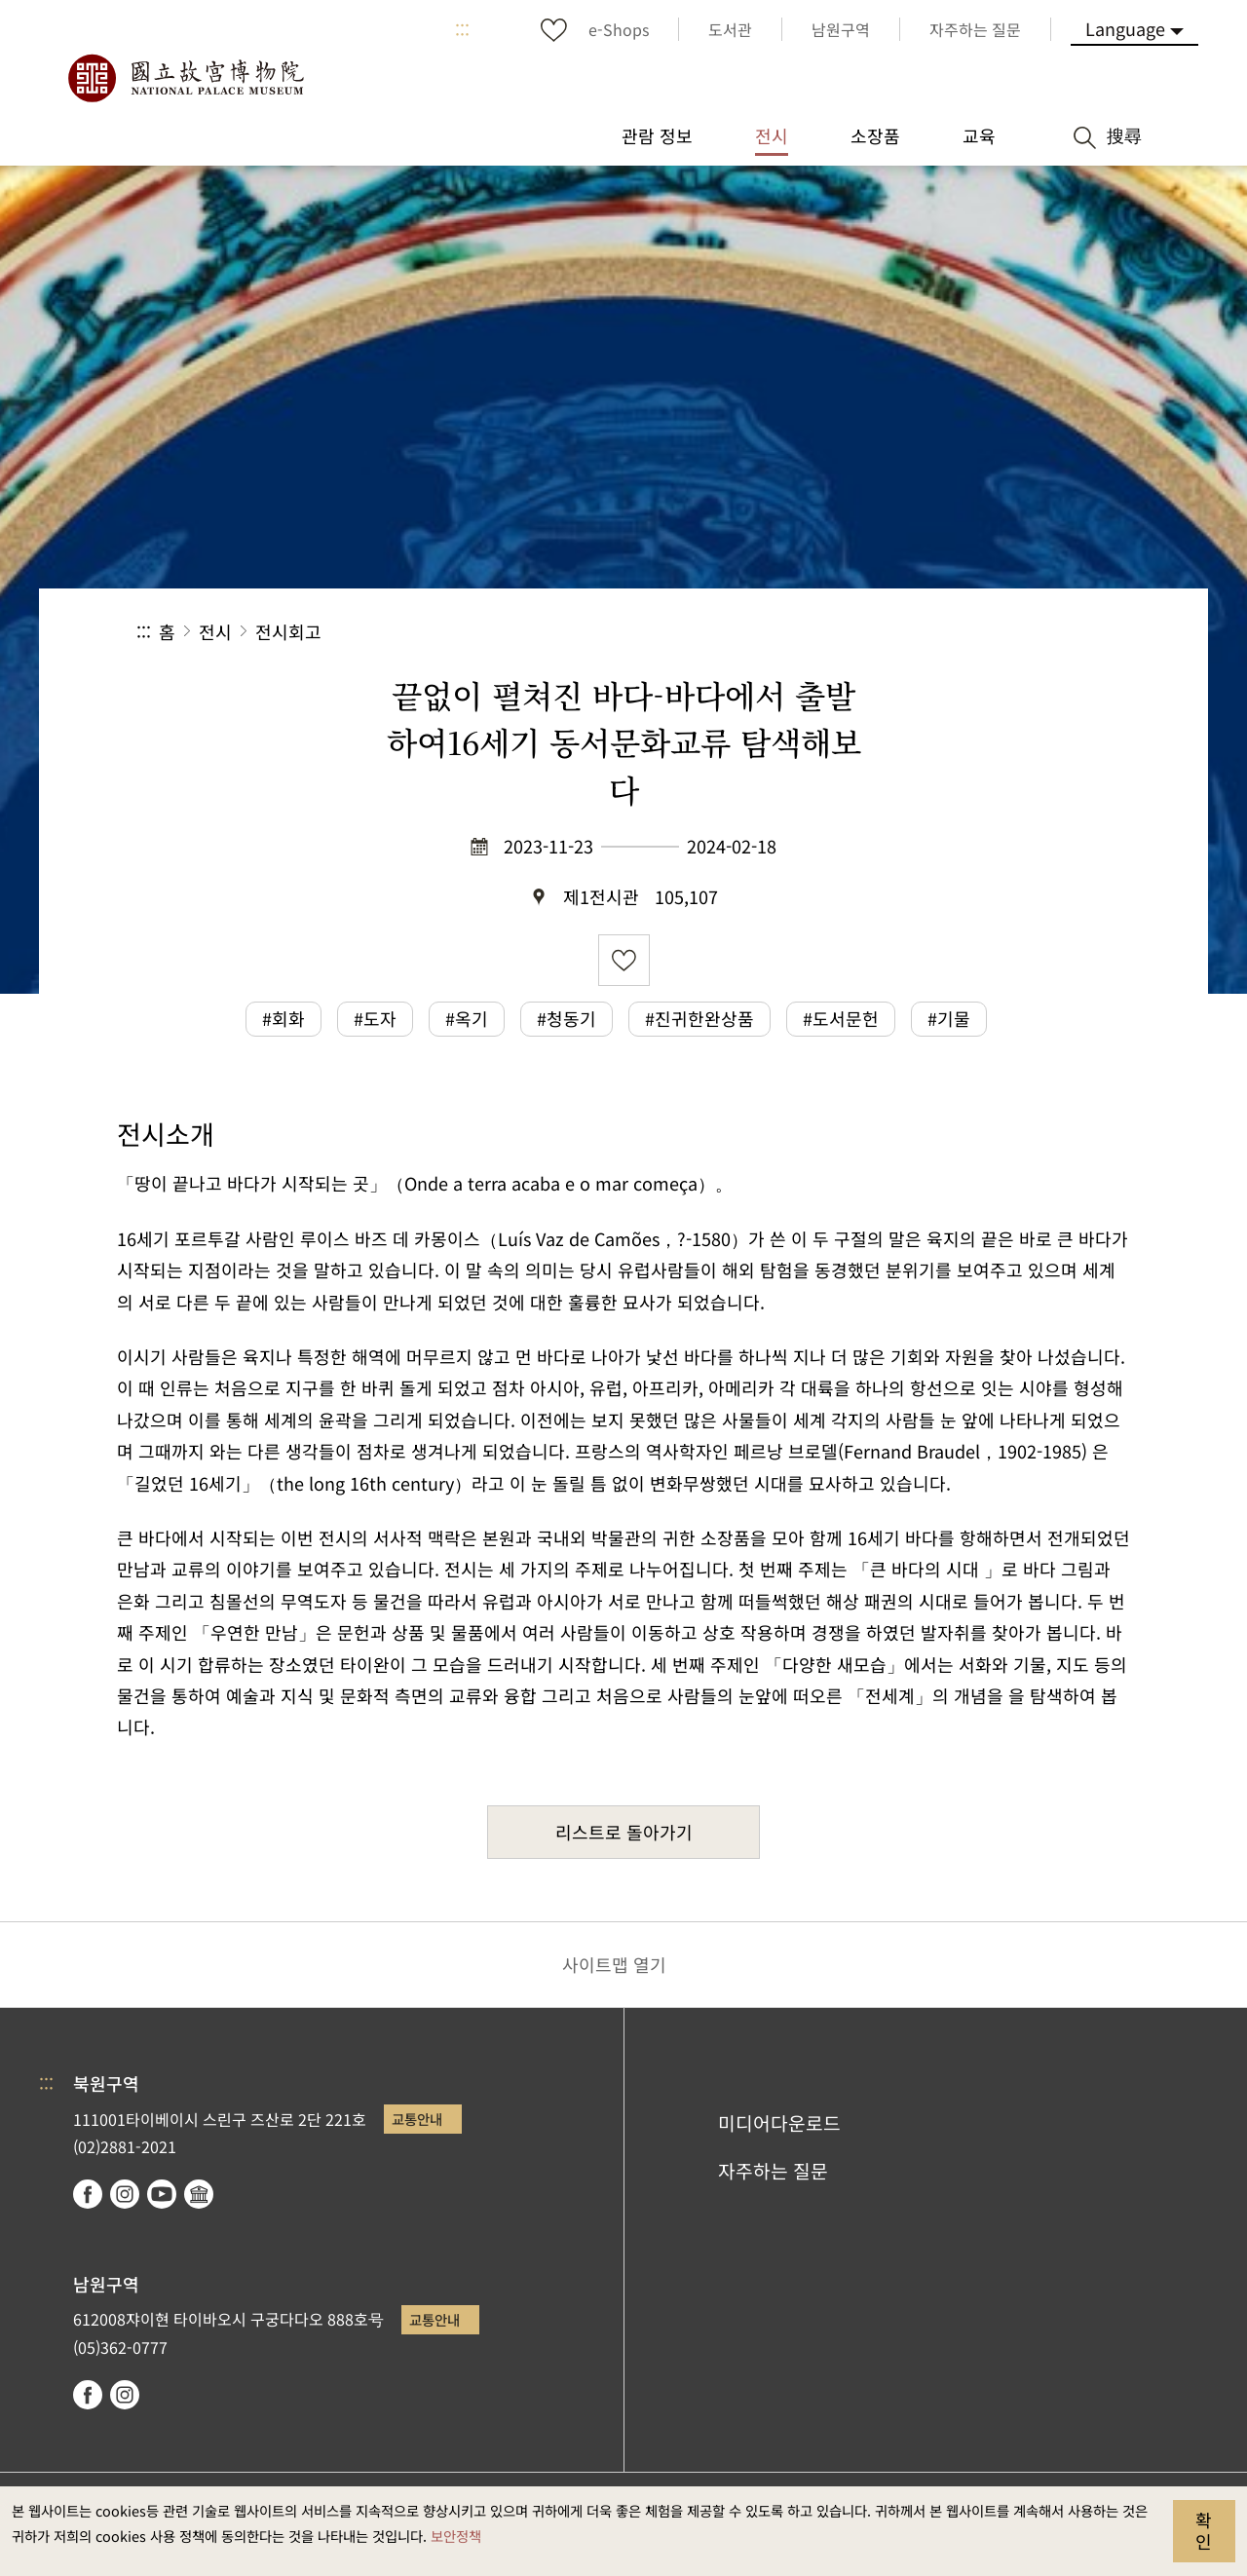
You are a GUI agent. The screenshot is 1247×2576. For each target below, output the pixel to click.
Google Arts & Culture (198, 2194)
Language (1125, 28)
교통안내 (417, 2118)
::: (462, 29)
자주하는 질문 (773, 2170)
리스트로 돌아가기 (624, 1831)
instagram (124, 2194)
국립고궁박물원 (185, 78)
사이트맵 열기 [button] (614, 1964)
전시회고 (288, 631)
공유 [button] (898, 632)
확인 (1203, 2530)
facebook (87, 2194)
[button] (963, 632)
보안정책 (456, 2535)
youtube (161, 2194)
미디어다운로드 (779, 2123)
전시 (215, 631)
